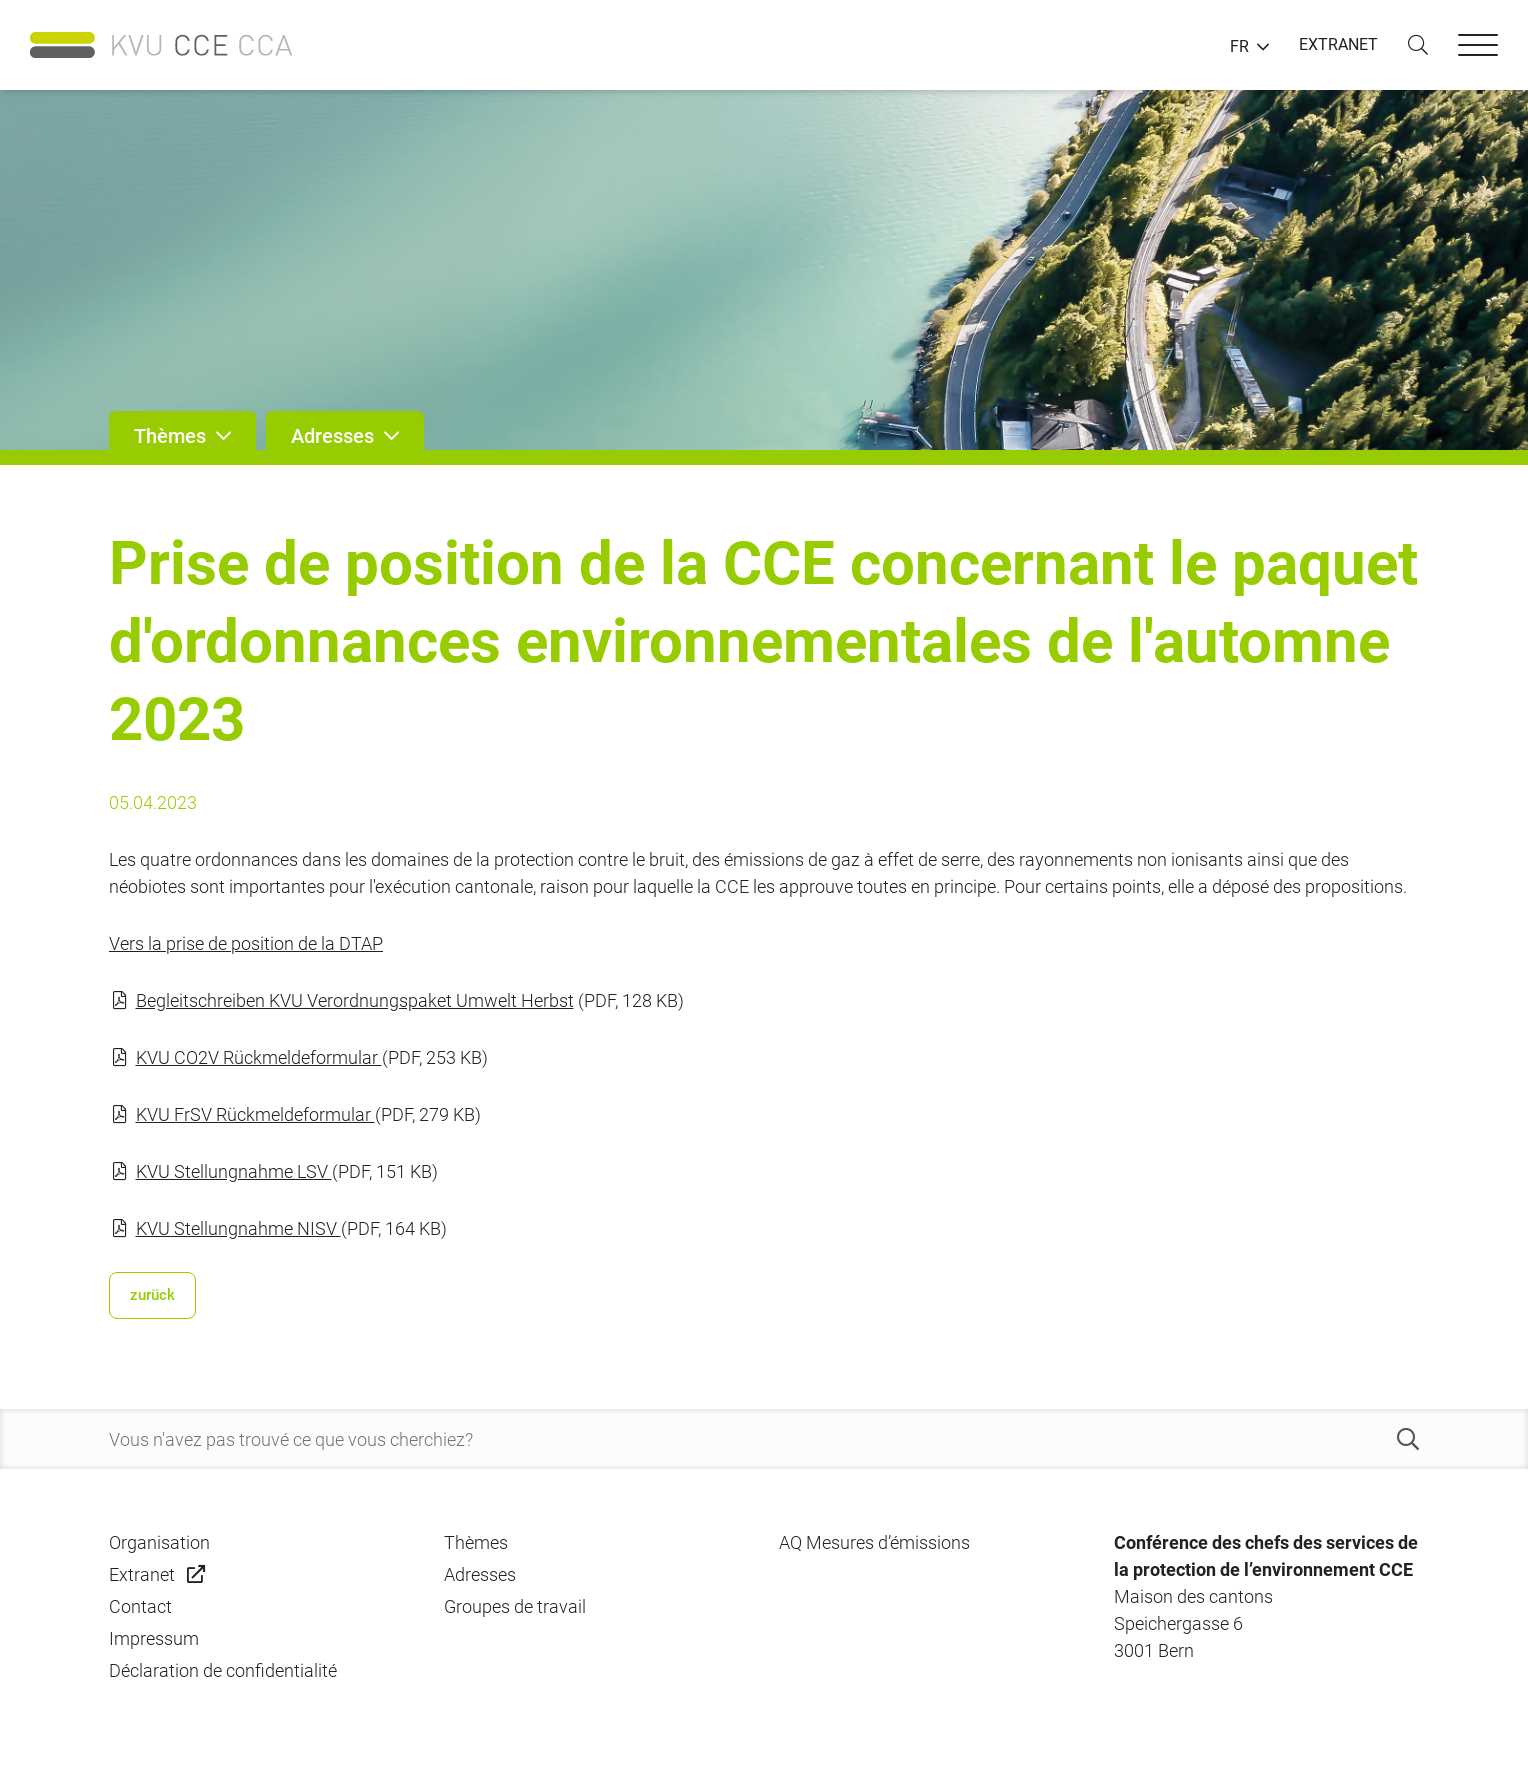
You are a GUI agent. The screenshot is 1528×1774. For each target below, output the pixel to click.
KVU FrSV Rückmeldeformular (255, 1114)
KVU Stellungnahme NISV (238, 1228)
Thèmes (476, 1542)
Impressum (154, 1638)
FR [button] (1239, 47)
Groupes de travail (515, 1606)
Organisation (159, 1542)
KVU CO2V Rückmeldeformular (259, 1057)
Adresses (480, 1574)
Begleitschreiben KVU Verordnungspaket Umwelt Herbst (355, 1000)
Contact (140, 1606)
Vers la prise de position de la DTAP (246, 943)
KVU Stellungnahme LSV (234, 1171)
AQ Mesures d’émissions (874, 1542)
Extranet (142, 1574)
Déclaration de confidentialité (223, 1670)
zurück (152, 1295)
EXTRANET (1338, 44)
